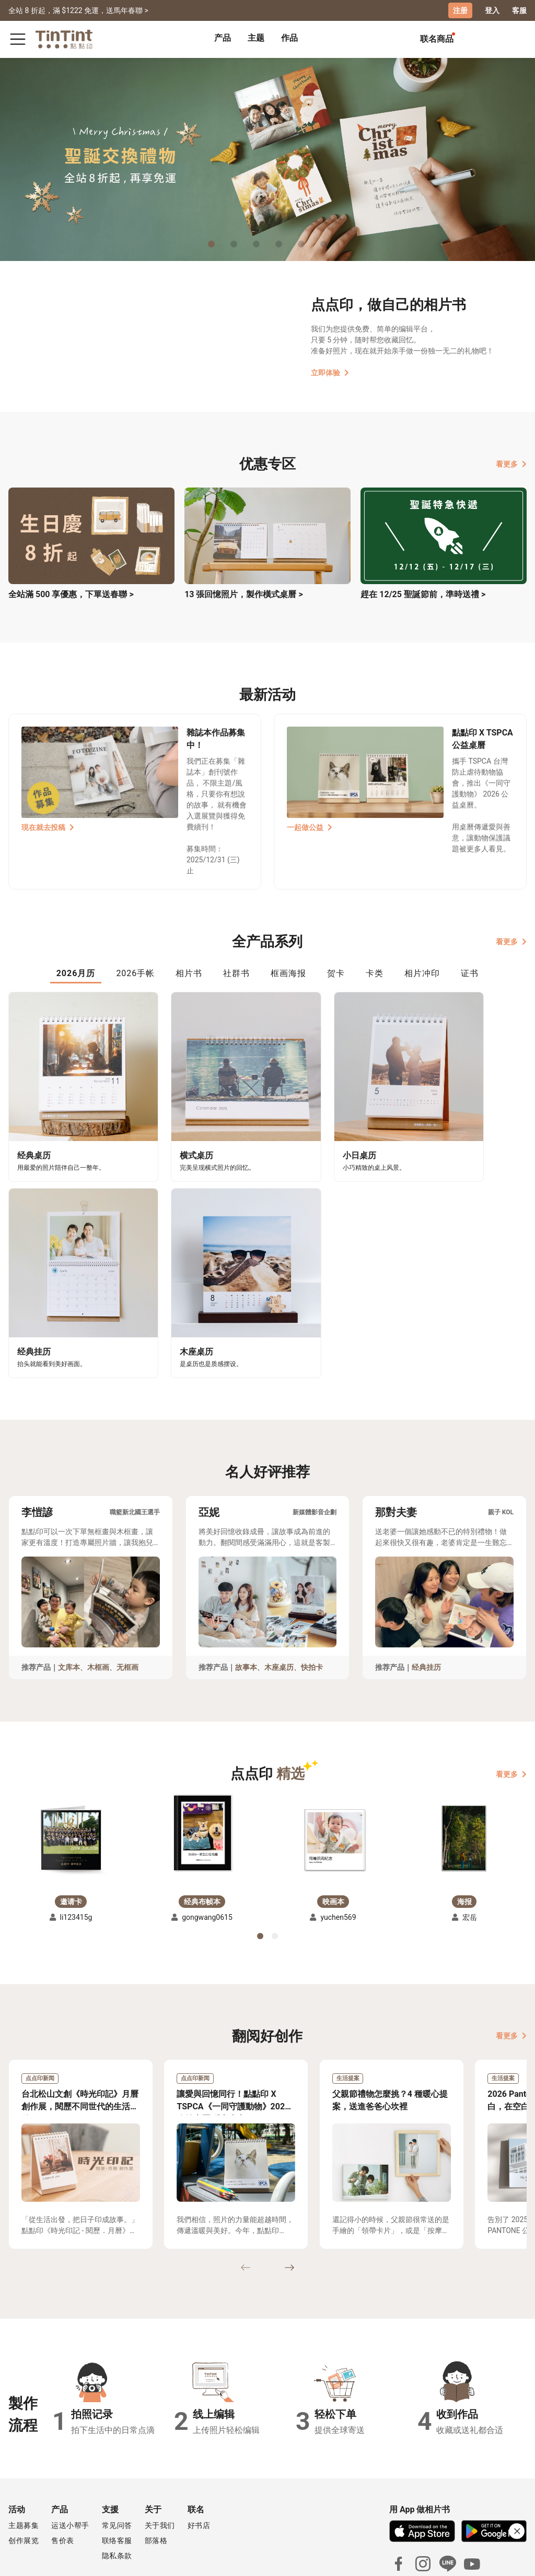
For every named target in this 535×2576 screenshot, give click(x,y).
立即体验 (330, 373)
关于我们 (160, 2465)
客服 (519, 10)
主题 (256, 38)
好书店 (199, 2465)
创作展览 (23, 2480)
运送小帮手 (70, 2465)
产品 (222, 38)
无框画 (127, 1607)
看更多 (511, 463)
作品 (289, 38)
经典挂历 (426, 1607)
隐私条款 (117, 2495)
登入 (492, 10)
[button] (71, 1779)
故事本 (246, 1607)
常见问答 (117, 2465)
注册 (460, 10)
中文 (512, 2560)
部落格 (156, 2480)
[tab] (222, 39)
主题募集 (23, 2465)
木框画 (98, 1607)
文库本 (69, 1607)
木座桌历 (279, 1607)
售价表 (62, 2480)
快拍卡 (312, 1607)
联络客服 (117, 2480)
